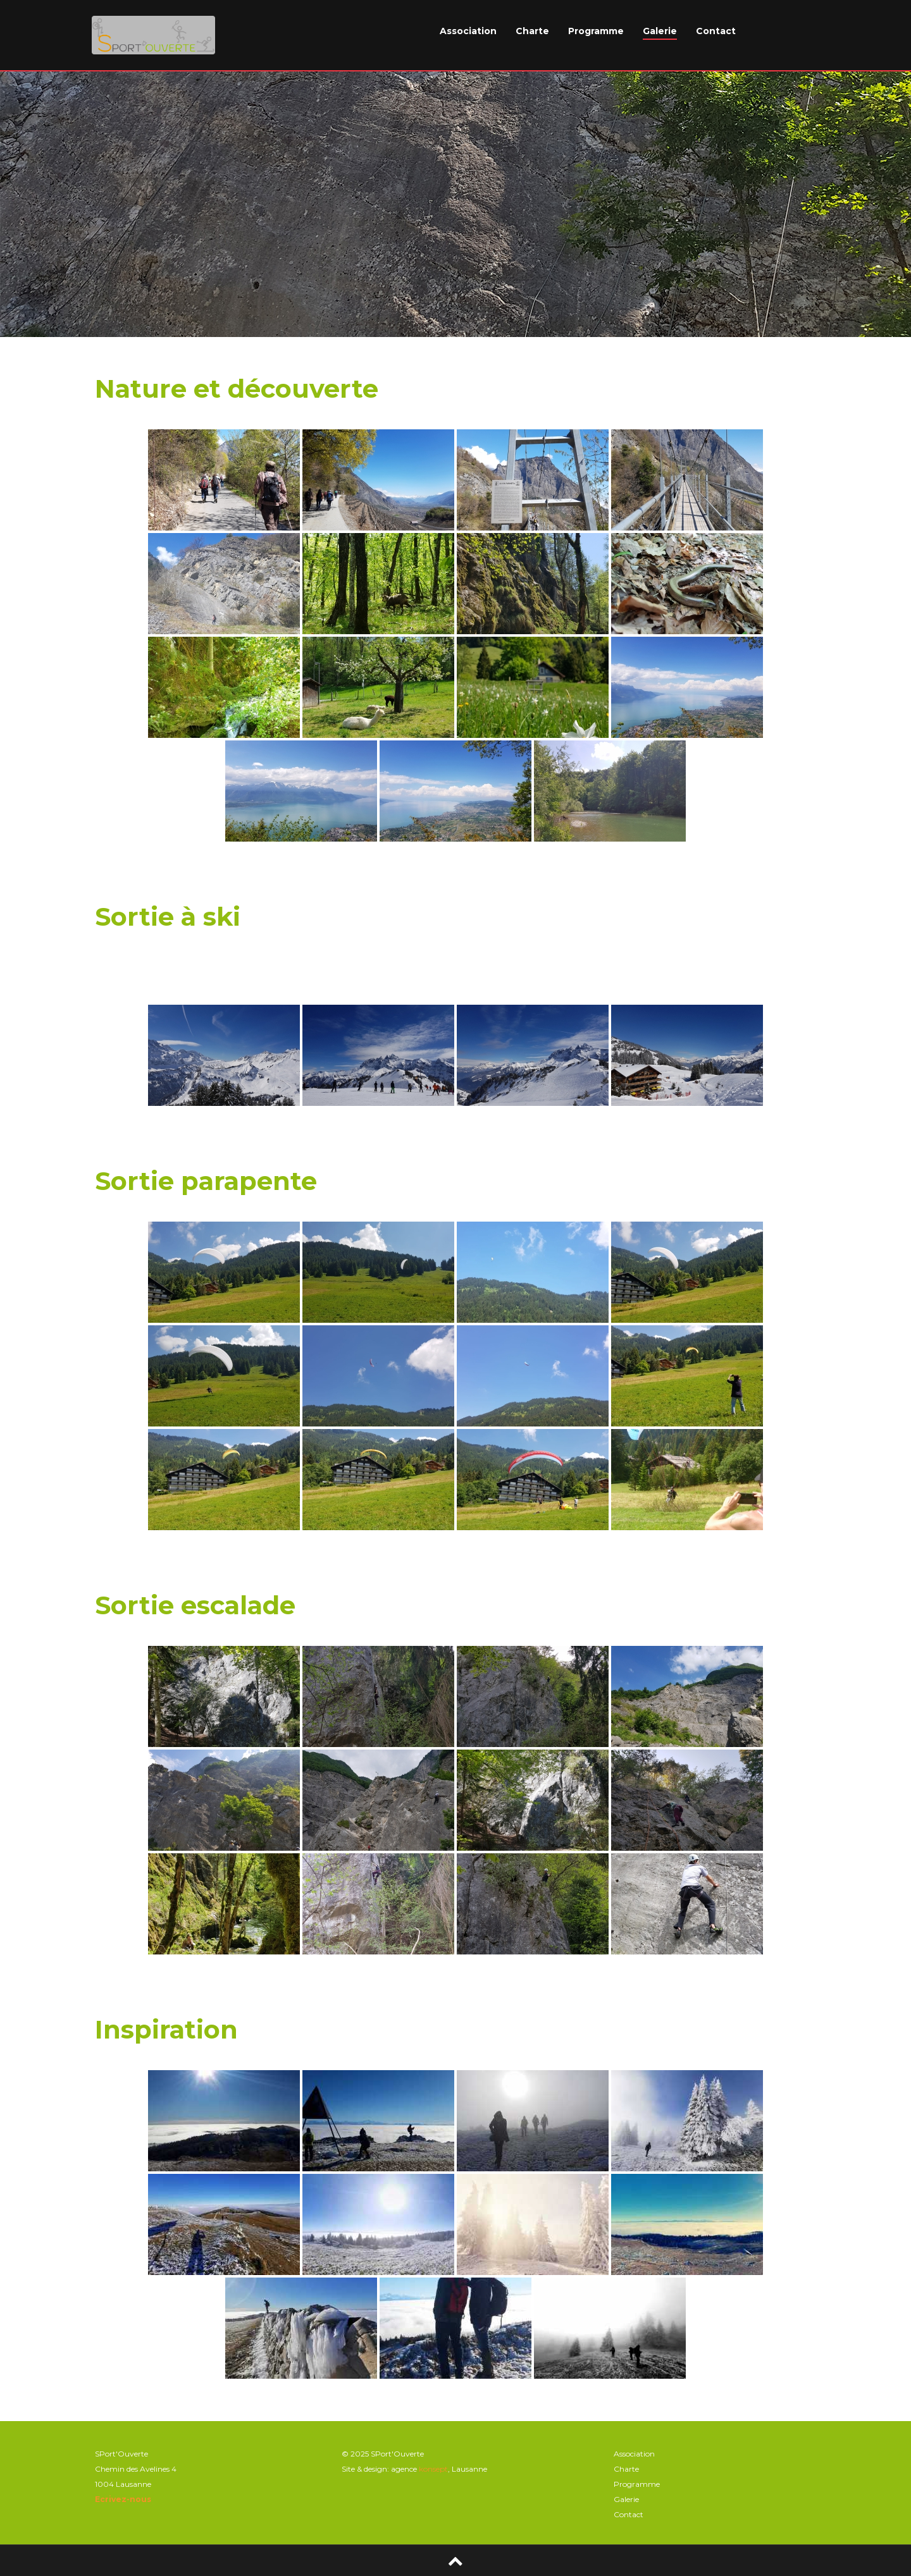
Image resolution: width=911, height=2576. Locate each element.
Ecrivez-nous (123, 2499)
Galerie (660, 31)
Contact (716, 31)
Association (468, 31)
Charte (532, 31)
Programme (596, 31)
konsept (433, 2469)
